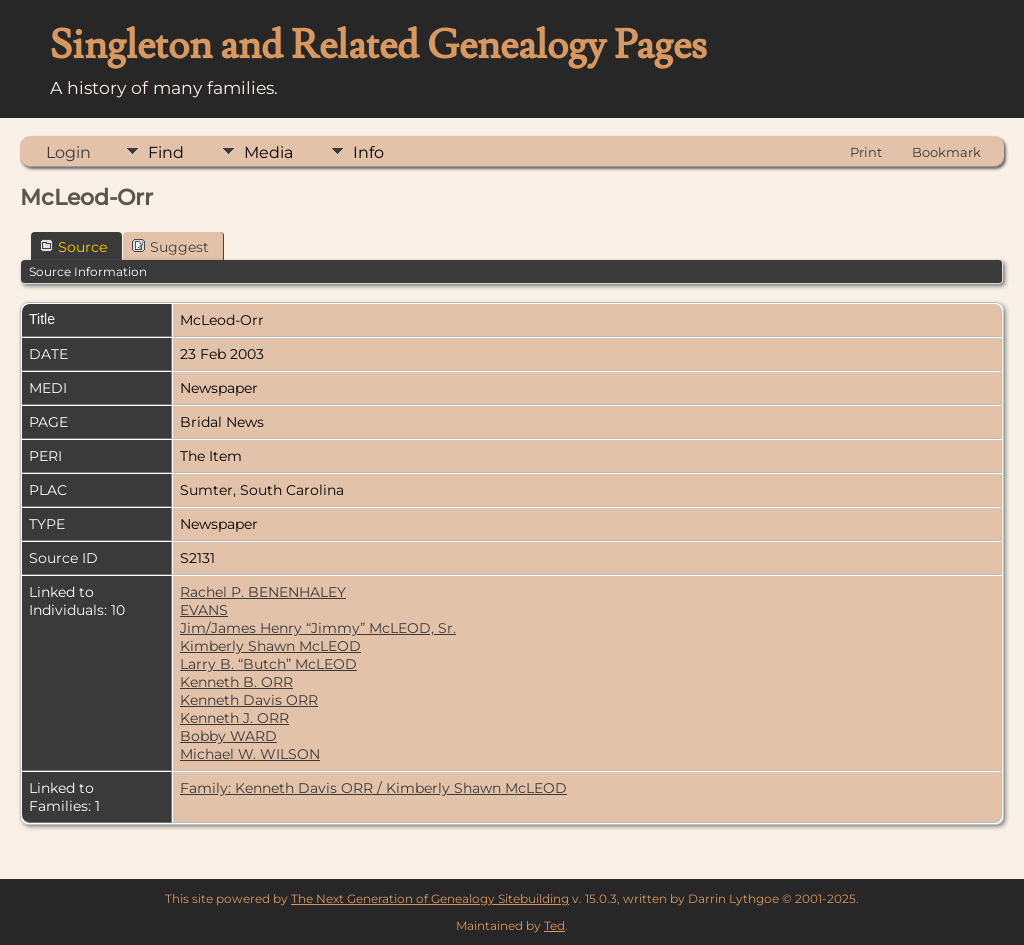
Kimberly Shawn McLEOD (270, 646)
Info (368, 152)
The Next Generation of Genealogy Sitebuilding (430, 898)
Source (73, 247)
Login (68, 152)
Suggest (170, 247)
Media (268, 152)
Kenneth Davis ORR (249, 700)
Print (866, 152)
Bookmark (946, 152)
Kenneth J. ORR (234, 718)
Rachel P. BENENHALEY (263, 592)
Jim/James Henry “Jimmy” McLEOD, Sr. (318, 628)
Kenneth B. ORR (236, 682)
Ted (554, 925)
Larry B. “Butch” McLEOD (268, 664)
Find (166, 152)
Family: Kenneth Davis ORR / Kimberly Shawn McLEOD (373, 788)
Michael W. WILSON (250, 754)
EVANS (204, 610)
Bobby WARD (228, 736)
